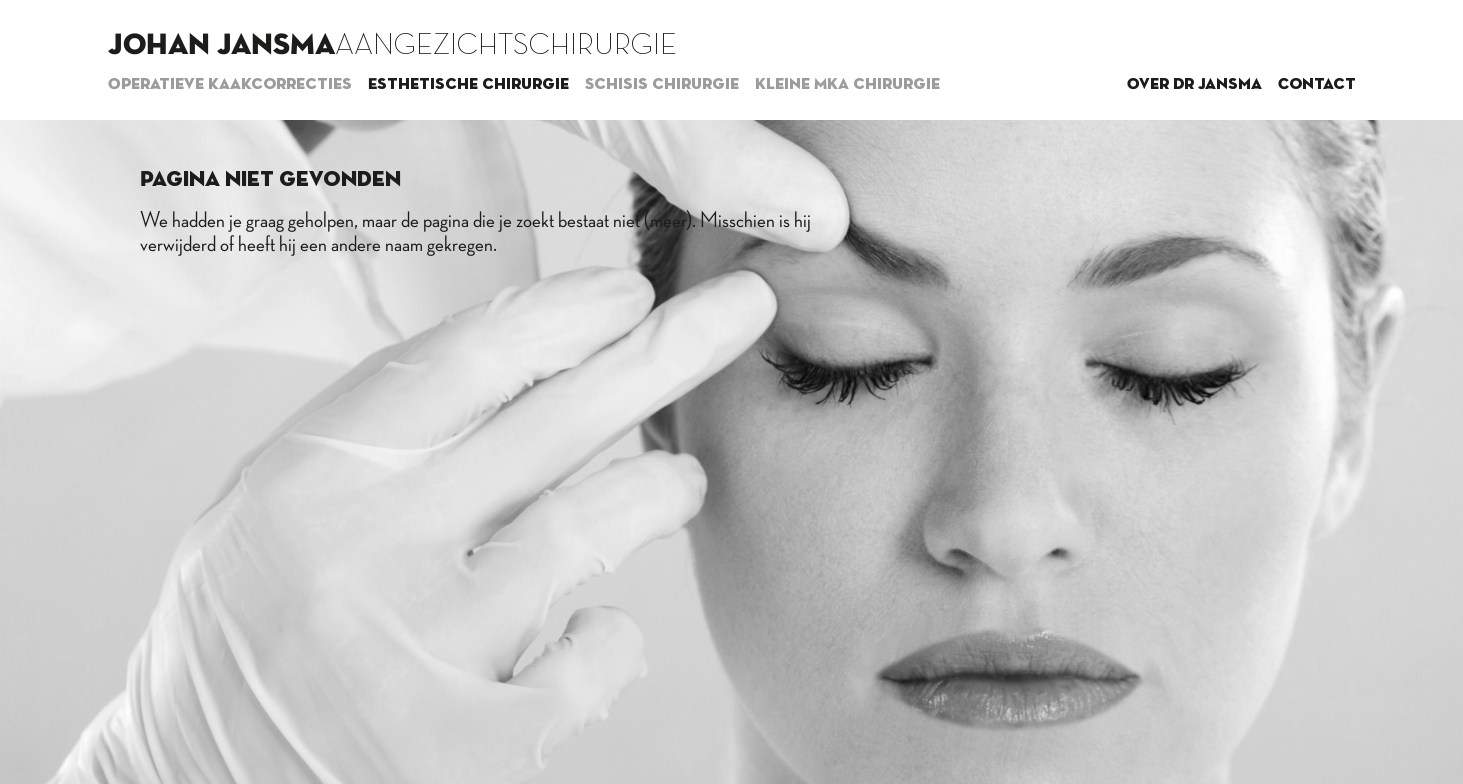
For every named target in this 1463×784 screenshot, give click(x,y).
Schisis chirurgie (662, 85)
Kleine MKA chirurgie (847, 85)
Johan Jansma (221, 46)
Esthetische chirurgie (468, 85)
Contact (1317, 85)
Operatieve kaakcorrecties (230, 85)
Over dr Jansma (1194, 85)
